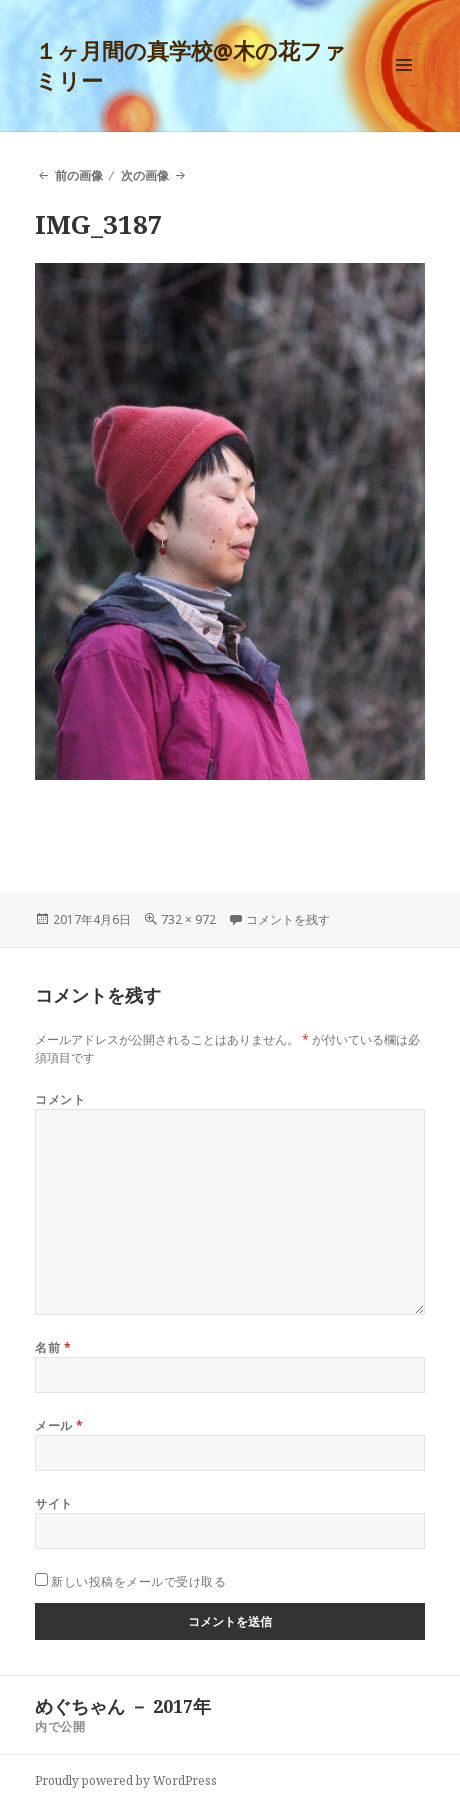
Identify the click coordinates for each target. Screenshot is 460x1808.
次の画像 (145, 175)
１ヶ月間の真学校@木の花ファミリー (190, 65)
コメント (60, 1099)
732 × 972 (188, 919)
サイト (53, 1503)
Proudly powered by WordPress (126, 1780)
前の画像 (79, 175)
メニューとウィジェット (404, 85)
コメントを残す (288, 919)
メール (59, 1425)
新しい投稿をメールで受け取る (138, 1581)
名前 (53, 1347)
